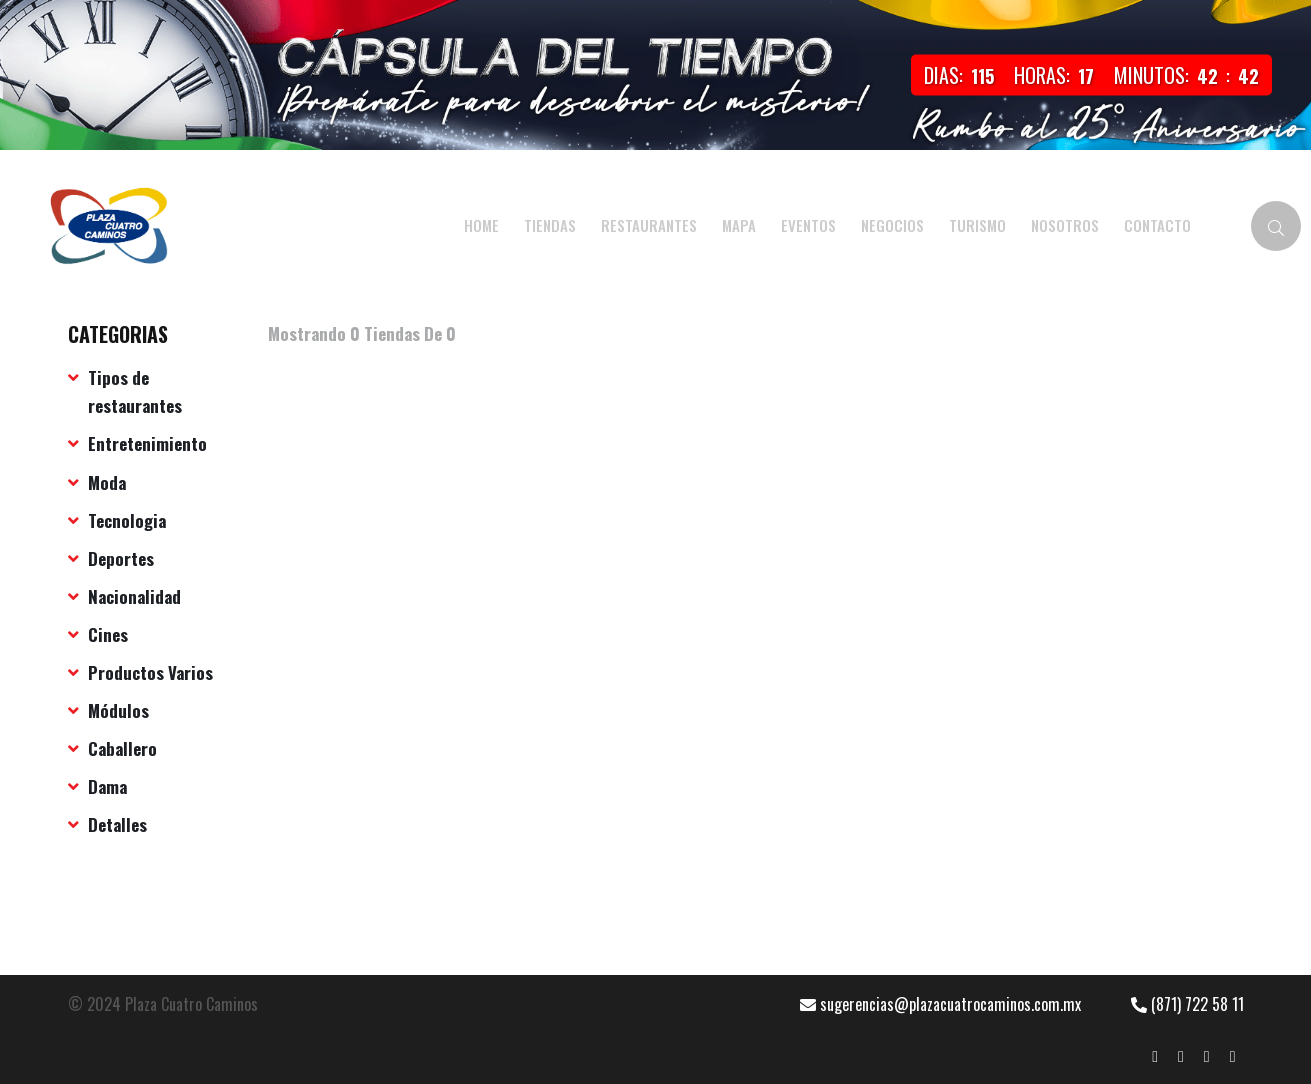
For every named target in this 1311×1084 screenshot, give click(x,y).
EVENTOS (808, 225)
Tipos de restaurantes (135, 391)
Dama (107, 786)
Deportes (121, 558)
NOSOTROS (1065, 225)
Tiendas (550, 225)
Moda (107, 482)
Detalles (117, 824)
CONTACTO (1157, 225)
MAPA (739, 225)
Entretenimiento (147, 443)
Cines (108, 634)
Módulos (118, 710)
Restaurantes (649, 225)
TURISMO (977, 225)
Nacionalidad (134, 596)
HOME (481, 225)
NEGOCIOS (892, 225)
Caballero (122, 748)
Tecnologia (127, 520)
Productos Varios (150, 672)
